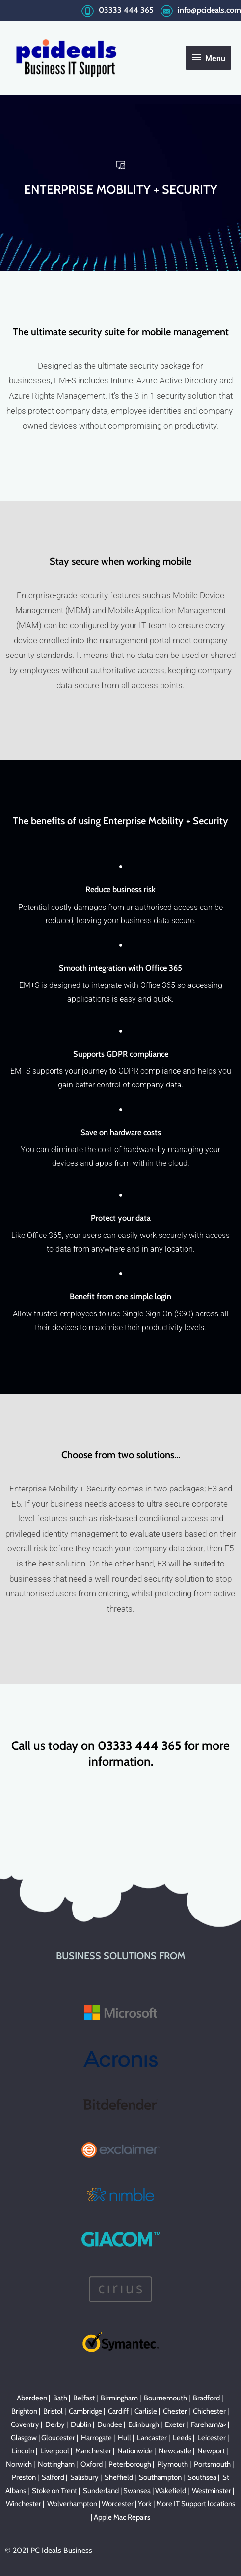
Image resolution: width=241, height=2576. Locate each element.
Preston (24, 2477)
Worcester (118, 2504)
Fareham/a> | (211, 2424)
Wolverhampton (72, 2504)
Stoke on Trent (54, 2490)
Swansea (137, 2490)
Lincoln (23, 2451)
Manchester (93, 2451)
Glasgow (24, 2437)
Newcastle (175, 2451)
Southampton (160, 2477)
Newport (211, 2451)
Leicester (211, 2437)
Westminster (211, 2490)
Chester (175, 2411)
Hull (124, 2437)
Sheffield (119, 2477)
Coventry (25, 2424)
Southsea (201, 2477)
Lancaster (152, 2437)
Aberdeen (32, 2398)
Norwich (19, 2464)
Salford (53, 2477)
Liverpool (54, 2451)
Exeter (175, 2424)
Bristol (53, 2411)
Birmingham (119, 2398)
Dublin (81, 2424)
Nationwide (135, 2451)
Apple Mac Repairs (122, 2517)
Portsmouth (212, 2464)
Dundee (109, 2424)
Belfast (84, 2398)
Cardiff (118, 2411)
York (145, 2504)
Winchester (23, 2504)
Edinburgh (143, 2424)
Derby (55, 2424)
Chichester (209, 2411)
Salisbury (84, 2477)
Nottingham (56, 2464)
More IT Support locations (195, 2504)
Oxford (91, 2464)
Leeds (182, 2437)
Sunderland (101, 2490)
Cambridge (85, 2411)
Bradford (206, 2398)
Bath (60, 2398)
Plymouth (172, 2464)
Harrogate (96, 2437)
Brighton (24, 2411)
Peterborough (129, 2464)
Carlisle (145, 2411)
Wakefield (170, 2490)
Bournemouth (165, 2398)
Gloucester (58, 2437)
